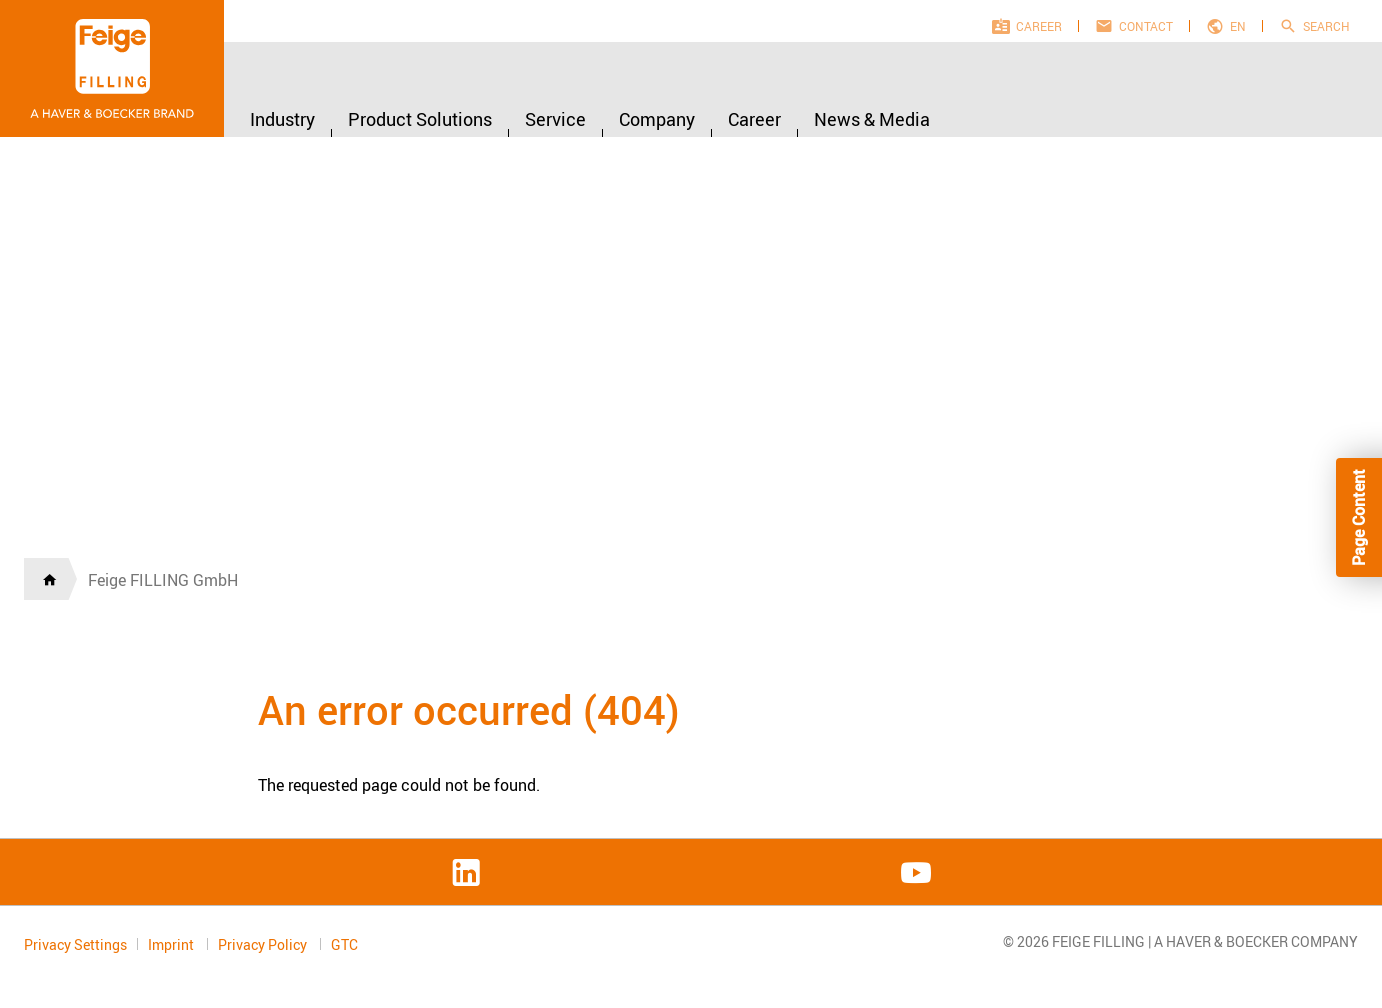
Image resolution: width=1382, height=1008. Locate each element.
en (1238, 26)
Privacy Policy (264, 944)
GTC (344, 945)
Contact (1146, 26)
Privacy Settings (75, 944)
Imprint (172, 944)
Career (1039, 26)
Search (1326, 26)
